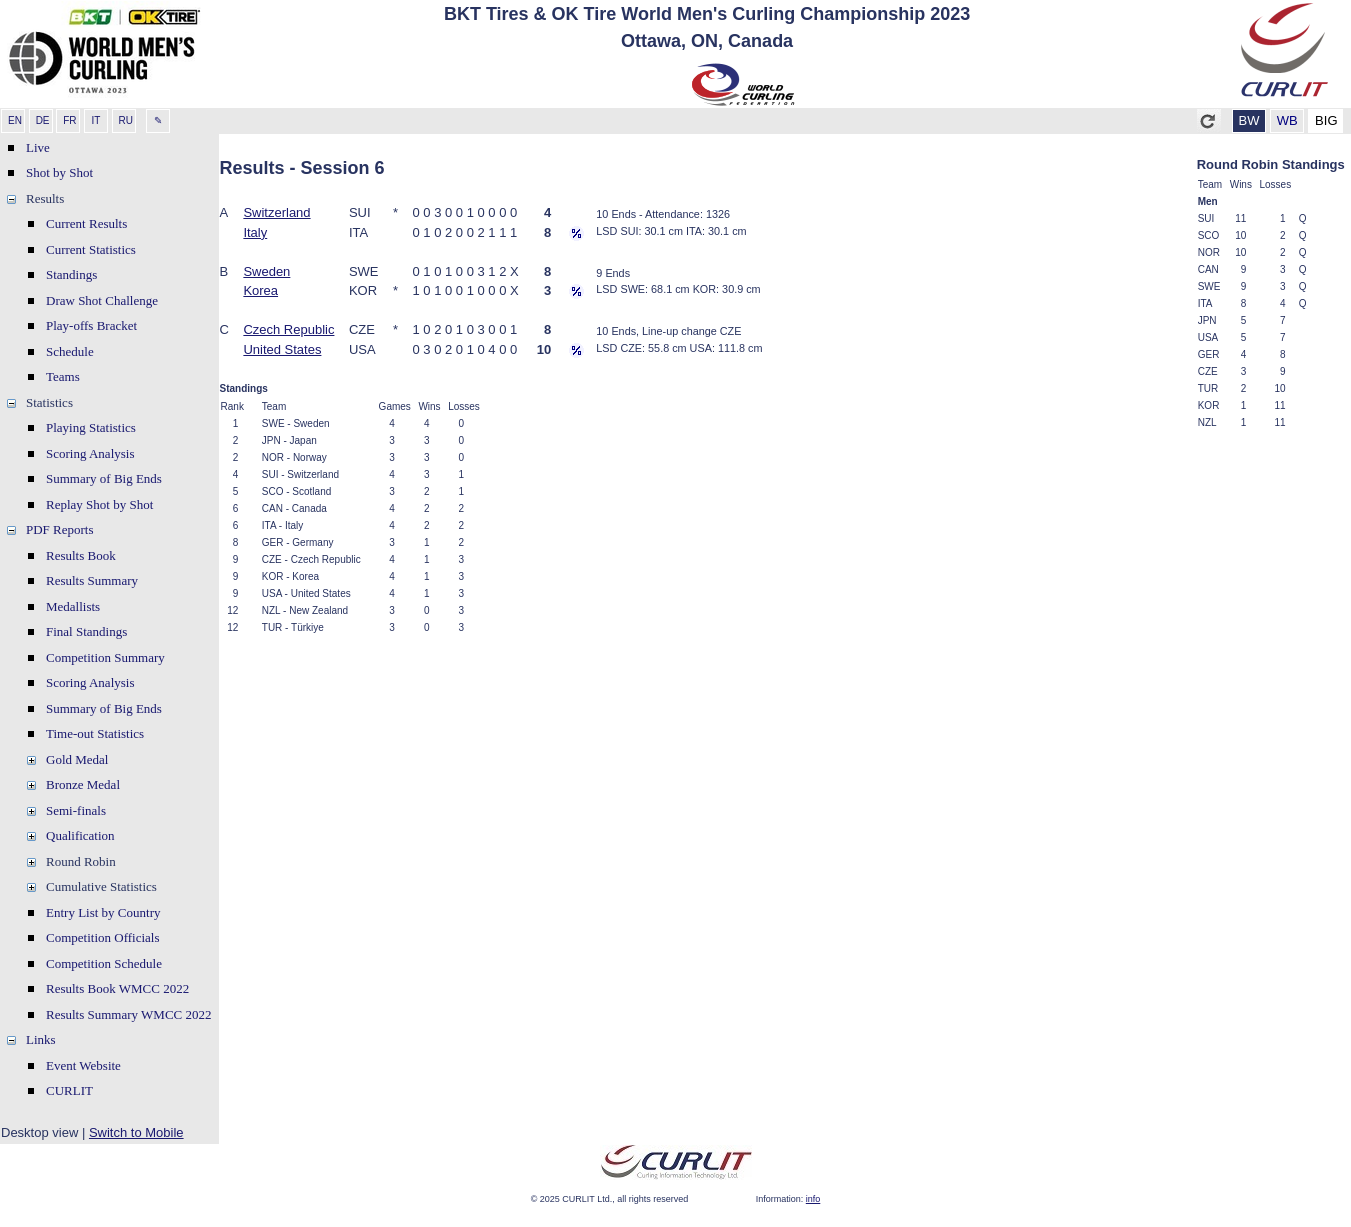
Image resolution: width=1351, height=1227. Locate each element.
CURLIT (69, 1090)
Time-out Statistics (95, 733)
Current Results (86, 223)
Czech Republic (288, 329)
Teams (63, 376)
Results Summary (92, 580)
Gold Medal (77, 759)
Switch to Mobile (136, 1132)
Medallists (73, 606)
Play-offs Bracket (91, 325)
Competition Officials (103, 937)
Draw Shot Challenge (102, 300)
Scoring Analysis (90, 453)
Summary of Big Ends (104, 478)
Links (41, 1039)
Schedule (70, 351)
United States (282, 349)
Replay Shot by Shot (99, 504)
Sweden (266, 271)
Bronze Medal (83, 784)
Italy (255, 232)
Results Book (81, 555)
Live (38, 147)
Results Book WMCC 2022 (117, 988)
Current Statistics (91, 249)
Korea (260, 290)
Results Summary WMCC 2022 (129, 1014)
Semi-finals (76, 810)
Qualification (80, 835)
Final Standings (86, 631)
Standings (71, 274)
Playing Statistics (91, 427)
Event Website (83, 1065)
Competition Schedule (104, 963)
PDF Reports (60, 529)
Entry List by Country (103, 912)
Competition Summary (105, 657)
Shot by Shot (59, 172)
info (813, 1199)
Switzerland (276, 212)
